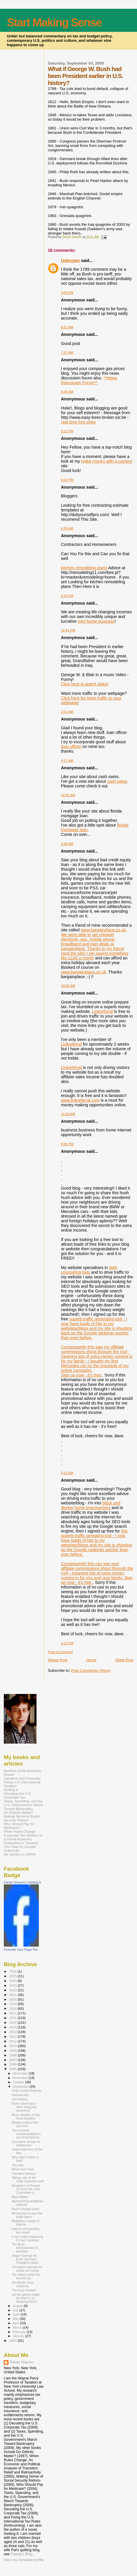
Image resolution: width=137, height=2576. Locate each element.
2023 (13, 1985)
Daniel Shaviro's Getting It (22, 1882)
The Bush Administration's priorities (25, 2247)
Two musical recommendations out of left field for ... (27, 2134)
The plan (18, 2165)
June (17, 2314)
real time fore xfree (78, 422)
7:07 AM (67, 352)
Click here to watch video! (85, 684)
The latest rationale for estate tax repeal (27, 2268)
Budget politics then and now (25, 2124)
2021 (13, 1995)
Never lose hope (23, 2169)
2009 (13, 2050)
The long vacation (24, 2290)
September (21, 2086)
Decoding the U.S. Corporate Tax (18, 1795)
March (18, 2327)
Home (91, 1660)
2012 (13, 2036)
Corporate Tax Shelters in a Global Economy (23, 1837)
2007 (13, 2060)
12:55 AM (68, 795)
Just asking (19, 2099)
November (21, 2077)
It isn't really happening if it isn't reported (27, 2238)
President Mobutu (24, 2173)
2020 (13, 1999)
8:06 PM (67, 1144)
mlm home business (96, 621)
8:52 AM (67, 327)
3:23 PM (67, 431)
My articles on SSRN (19, 1854)
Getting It (11, 1790)
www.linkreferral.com (80, 1100)
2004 (13, 2340)
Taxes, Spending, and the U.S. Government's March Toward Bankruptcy (23, 1805)
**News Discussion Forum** (89, 380)
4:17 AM (67, 760)
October (19, 2082)
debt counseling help (89, 1270)
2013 (13, 2032)
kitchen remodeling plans (84, 567)
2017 (13, 2013)
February (20, 2332)
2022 (13, 1990)
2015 (13, 2022)
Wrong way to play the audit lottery (27, 2215)
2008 (13, 2055)
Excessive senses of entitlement (26, 2143)
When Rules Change (19, 1831)
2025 (13, 1976)
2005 (13, 2069)
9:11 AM (67, 1473)
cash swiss (117, 781)
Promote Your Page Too (21, 1949)
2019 (13, 2004)
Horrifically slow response (22, 2284)
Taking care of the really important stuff (28, 2179)
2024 (13, 1981)
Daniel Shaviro (21, 2362)
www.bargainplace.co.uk (83, 972)
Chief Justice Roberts (26, 2090)
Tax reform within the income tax (26, 2276)
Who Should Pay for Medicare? (19, 1825)
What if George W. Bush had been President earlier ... (27, 2259)
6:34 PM (67, 596)
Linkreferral (102, 1011)
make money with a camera (106, 461)
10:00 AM (68, 985)
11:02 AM (68, 1114)
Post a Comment (60, 1652)
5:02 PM (67, 480)
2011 (13, 2041)
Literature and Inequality (22, 1778)
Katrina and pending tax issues (25, 2230)
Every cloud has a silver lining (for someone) (24, 2107)
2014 (13, 2027)
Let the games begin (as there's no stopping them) (26, 2298)
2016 (13, 2018)
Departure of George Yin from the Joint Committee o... (26, 2189)
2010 (13, 2046)
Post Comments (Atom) (90, 1670)
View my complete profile (24, 2560)
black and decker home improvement (90, 1505)
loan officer (71, 746)
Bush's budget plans (25, 2209)
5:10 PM (67, 1643)
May (16, 2318)
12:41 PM (68, 630)
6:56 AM (67, 844)
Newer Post (57, 1660)
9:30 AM (67, 391)
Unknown (70, 260)
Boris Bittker (20, 2197)
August (18, 2306)
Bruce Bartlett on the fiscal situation (26, 2116)
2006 (13, 2064)
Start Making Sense (54, 22)
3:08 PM (67, 292)
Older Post (124, 1660)
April (16, 2323)
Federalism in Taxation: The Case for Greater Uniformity (21, 1846)
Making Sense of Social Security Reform (21, 1818)
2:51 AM (67, 712)
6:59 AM (67, 528)
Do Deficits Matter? (18, 1812)
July (16, 2310)
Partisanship (20, 2095)
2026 (13, 1971)
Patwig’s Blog (21, 2554)
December (21, 2073)
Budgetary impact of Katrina (25, 2222)
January (19, 2336)
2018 (13, 2008)
